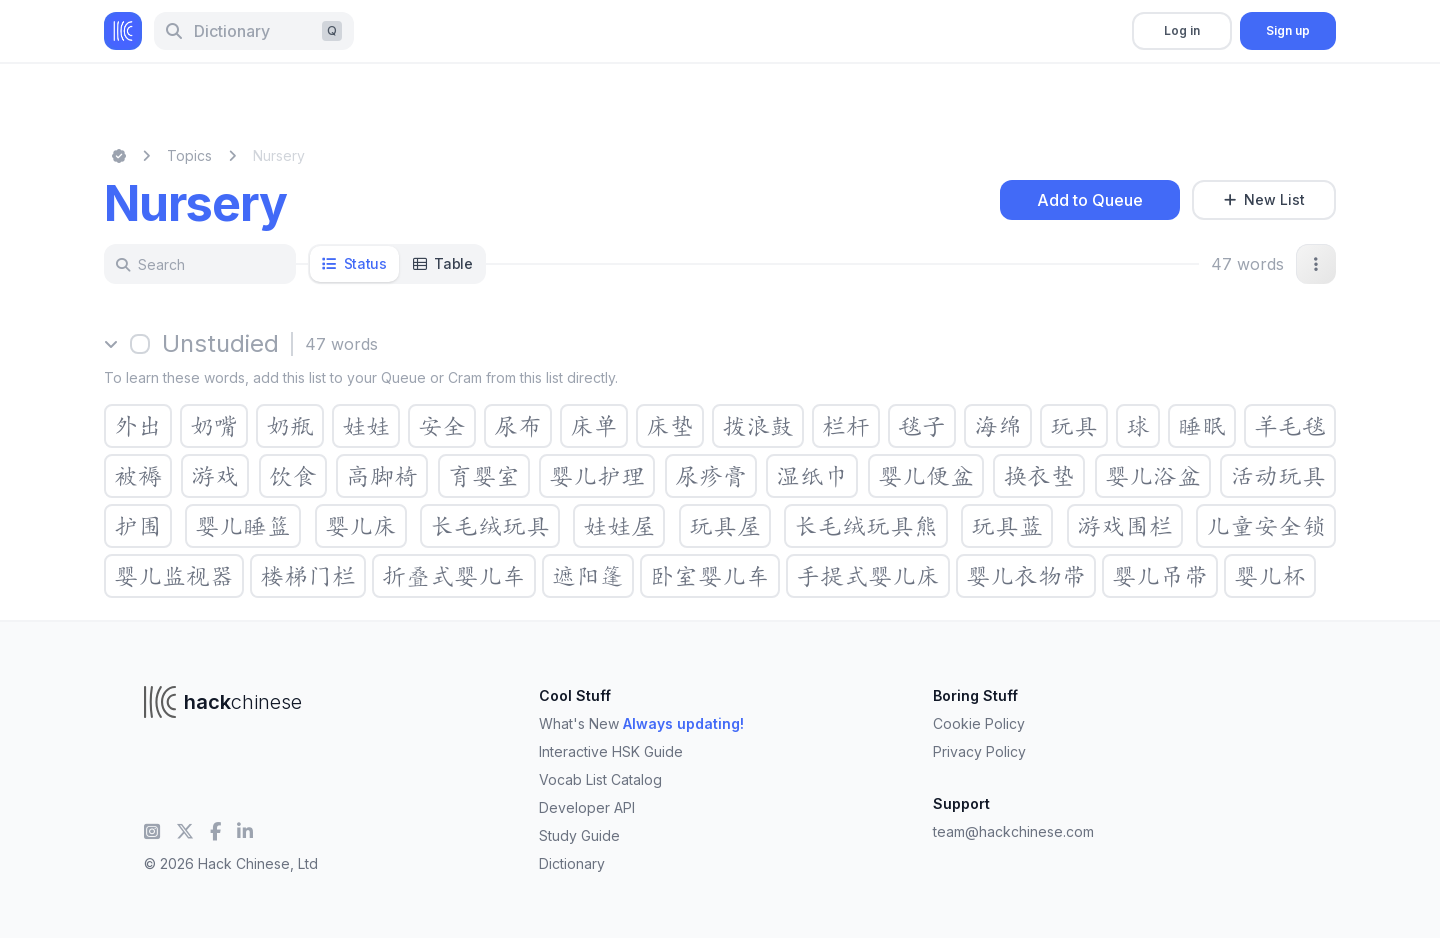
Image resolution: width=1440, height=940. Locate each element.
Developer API (587, 807)
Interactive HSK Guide (611, 751)
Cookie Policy (979, 723)
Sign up (1288, 30)
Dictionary (572, 863)
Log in (1182, 30)
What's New (641, 723)
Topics (189, 155)
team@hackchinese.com (1013, 831)
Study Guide (579, 835)
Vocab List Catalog (600, 779)
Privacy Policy (979, 751)
